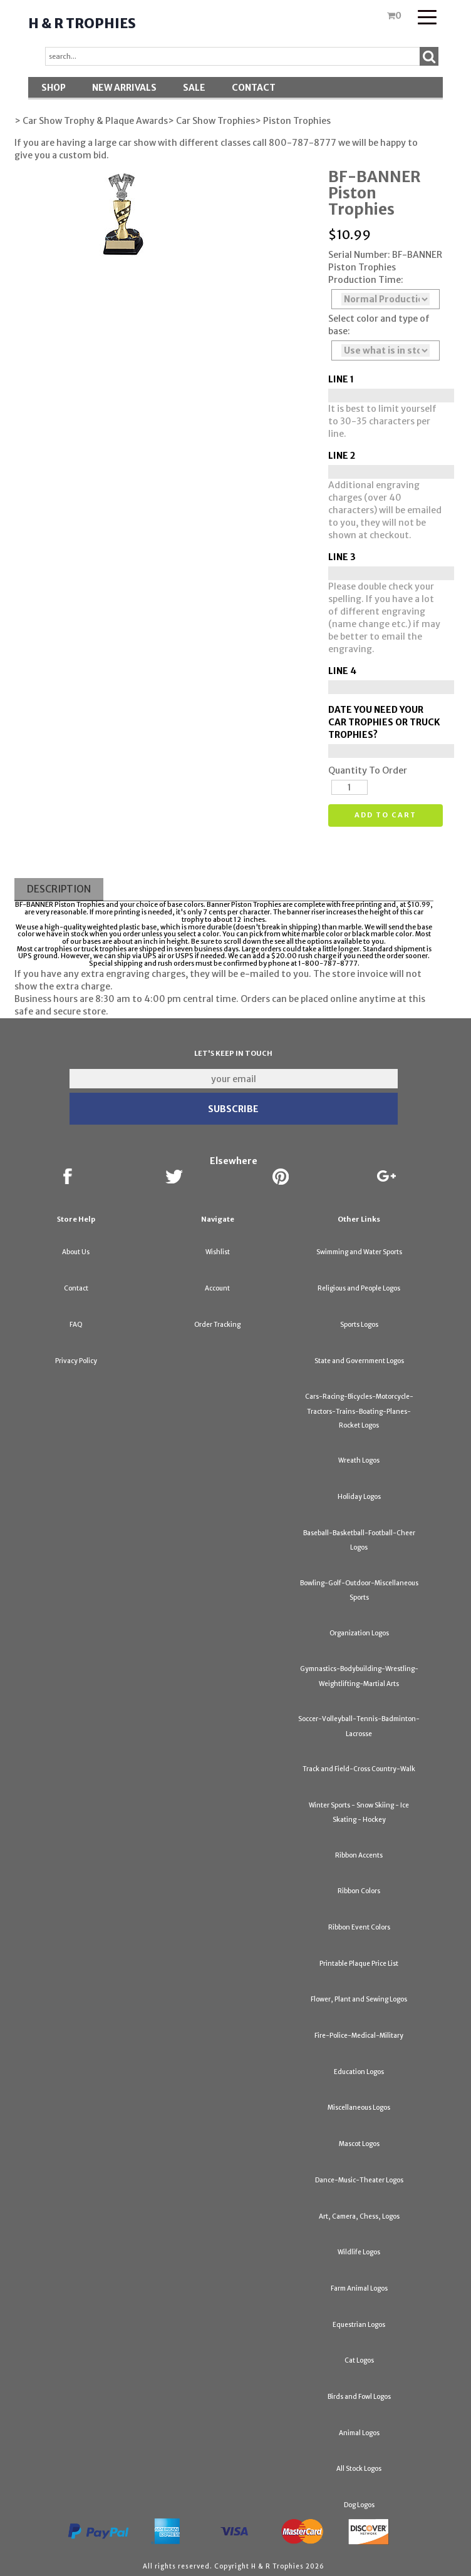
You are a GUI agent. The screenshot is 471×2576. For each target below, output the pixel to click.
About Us (76, 1252)
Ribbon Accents (359, 1855)
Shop (53, 87)
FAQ (76, 1325)
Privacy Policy (76, 1361)
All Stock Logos (358, 2469)
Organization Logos (359, 1633)
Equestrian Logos (359, 2325)
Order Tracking (217, 1325)
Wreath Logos (359, 1460)
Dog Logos (359, 2505)
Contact (254, 87)
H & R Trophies (82, 23)
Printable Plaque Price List (358, 1964)
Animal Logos (359, 2433)
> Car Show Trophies (211, 120)
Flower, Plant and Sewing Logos (359, 1999)
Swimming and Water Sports (359, 1252)
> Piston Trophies (293, 120)
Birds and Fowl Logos (359, 2397)
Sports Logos (359, 1325)
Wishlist (217, 1252)
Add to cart (386, 814)
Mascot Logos (359, 2144)
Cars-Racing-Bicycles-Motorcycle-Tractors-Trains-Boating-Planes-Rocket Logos (359, 1411)
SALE (194, 87)
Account (217, 1288)
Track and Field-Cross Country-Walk (359, 1769)
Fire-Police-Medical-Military (358, 2036)
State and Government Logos (359, 1361)
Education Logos (359, 2072)
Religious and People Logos (359, 1288)
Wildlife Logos (359, 2252)
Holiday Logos (359, 1497)
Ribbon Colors (359, 1891)
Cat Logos (359, 2360)
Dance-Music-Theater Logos (359, 2180)
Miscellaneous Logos (359, 2107)
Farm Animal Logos (359, 2288)
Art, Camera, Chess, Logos (359, 2216)
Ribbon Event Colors (359, 1927)
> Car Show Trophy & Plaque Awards (91, 120)
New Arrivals (124, 87)
